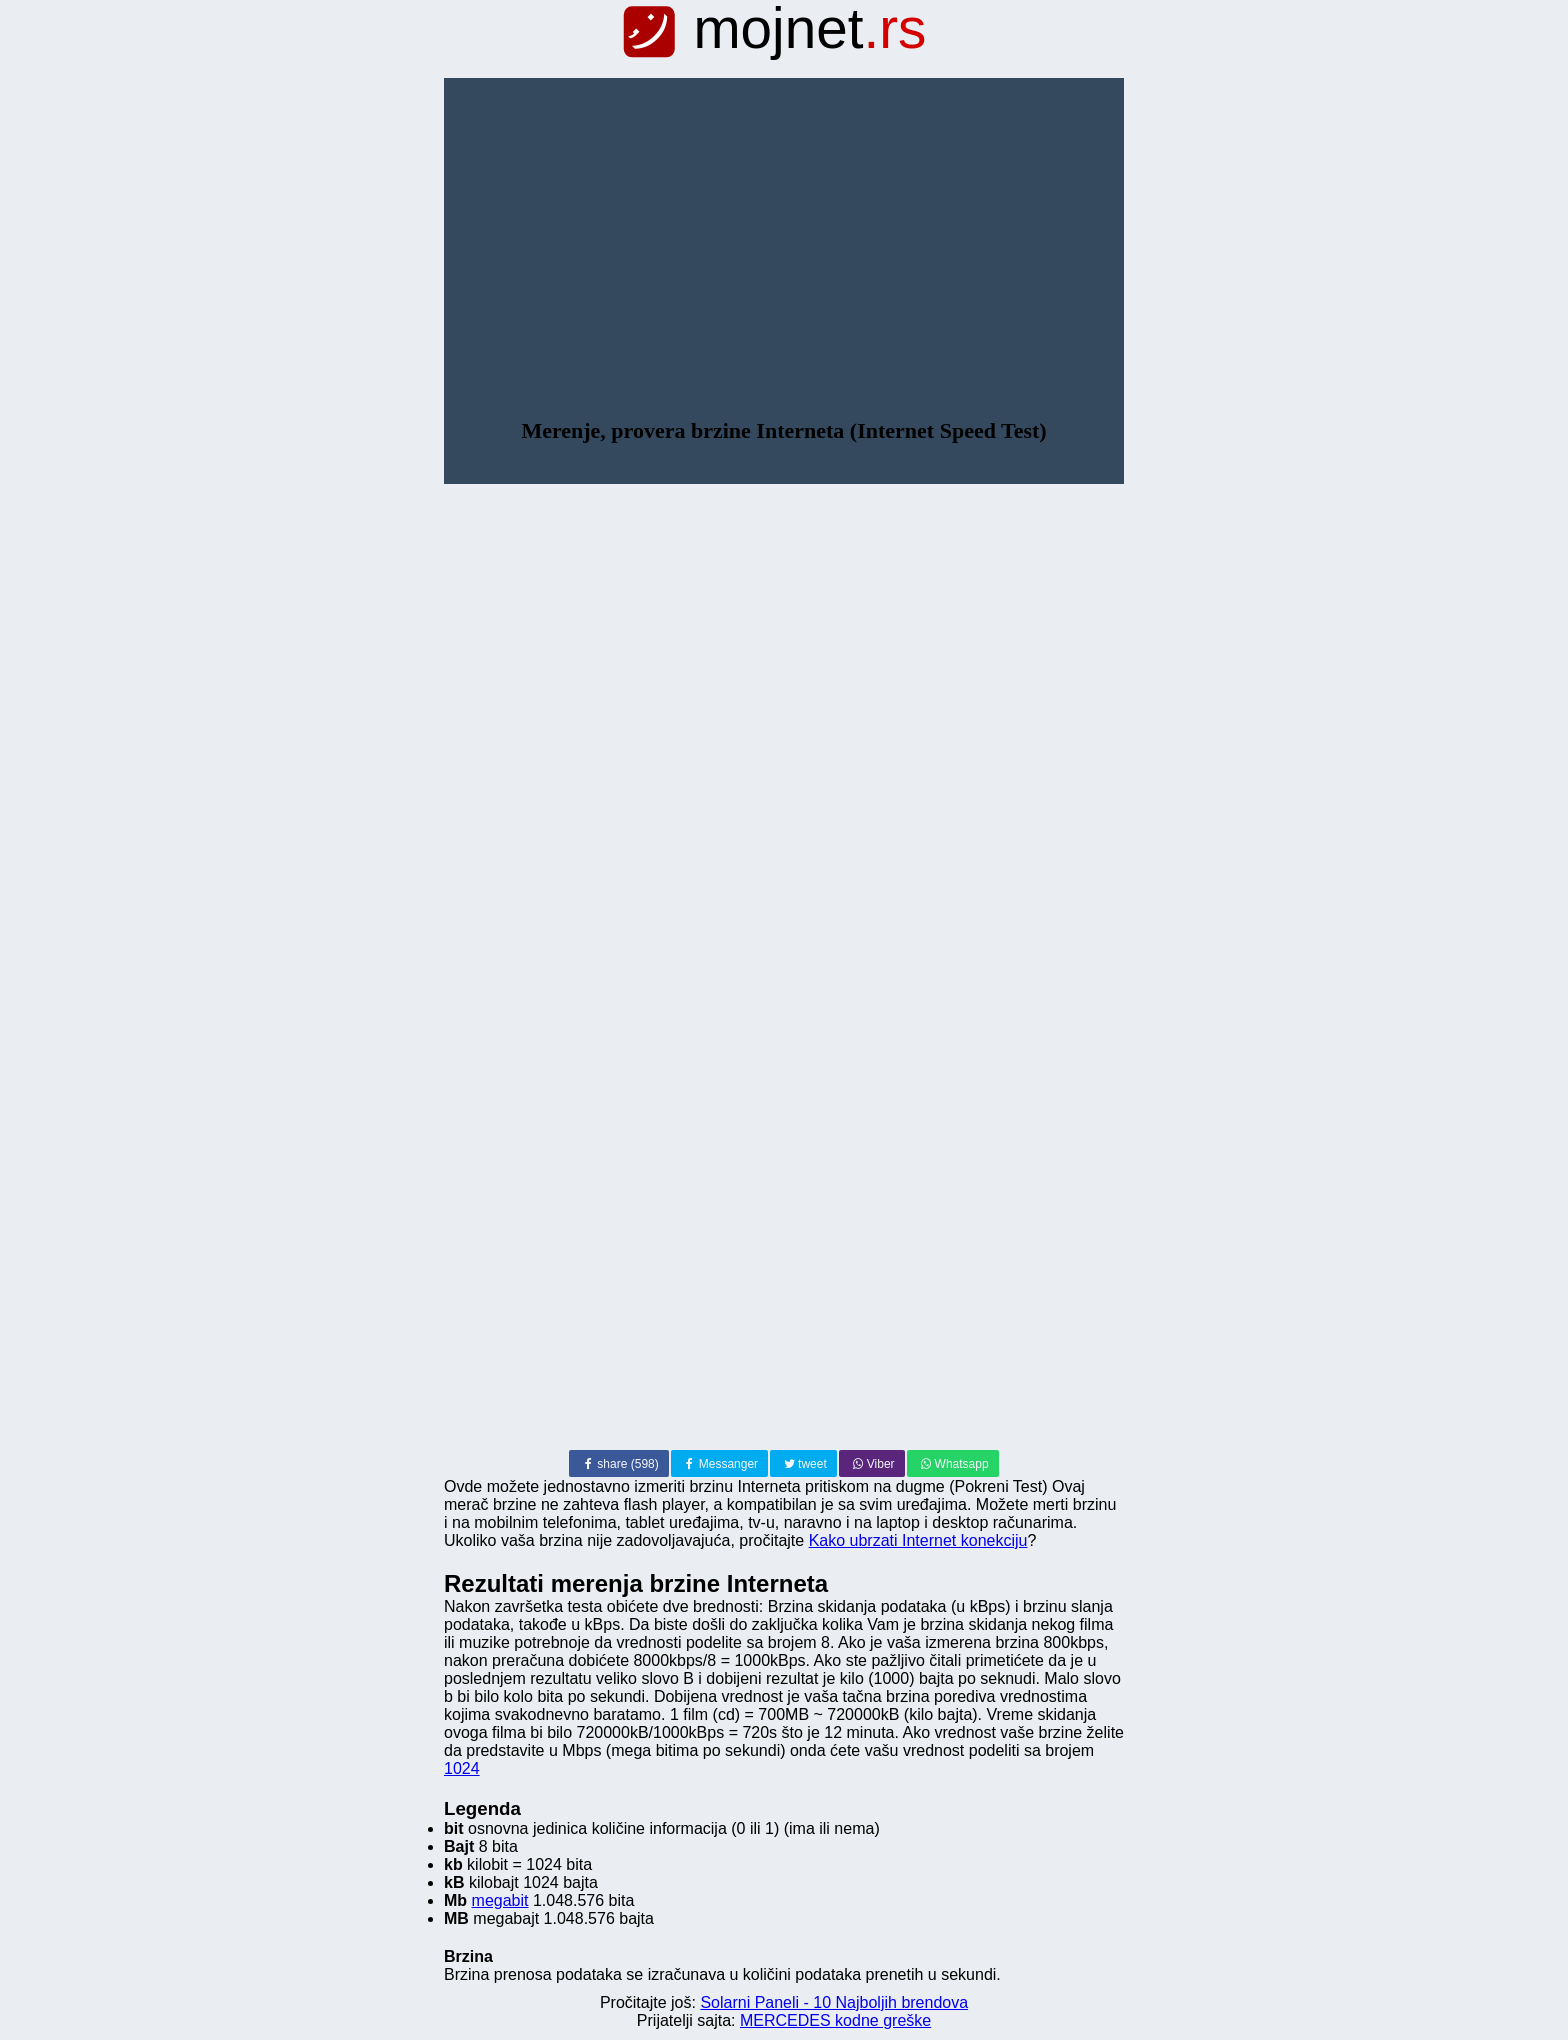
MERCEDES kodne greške (835, 2020)
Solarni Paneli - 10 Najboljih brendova (834, 2002)
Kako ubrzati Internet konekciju (918, 1540)
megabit (500, 1900)
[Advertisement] (784, 268)
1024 (462, 1768)
